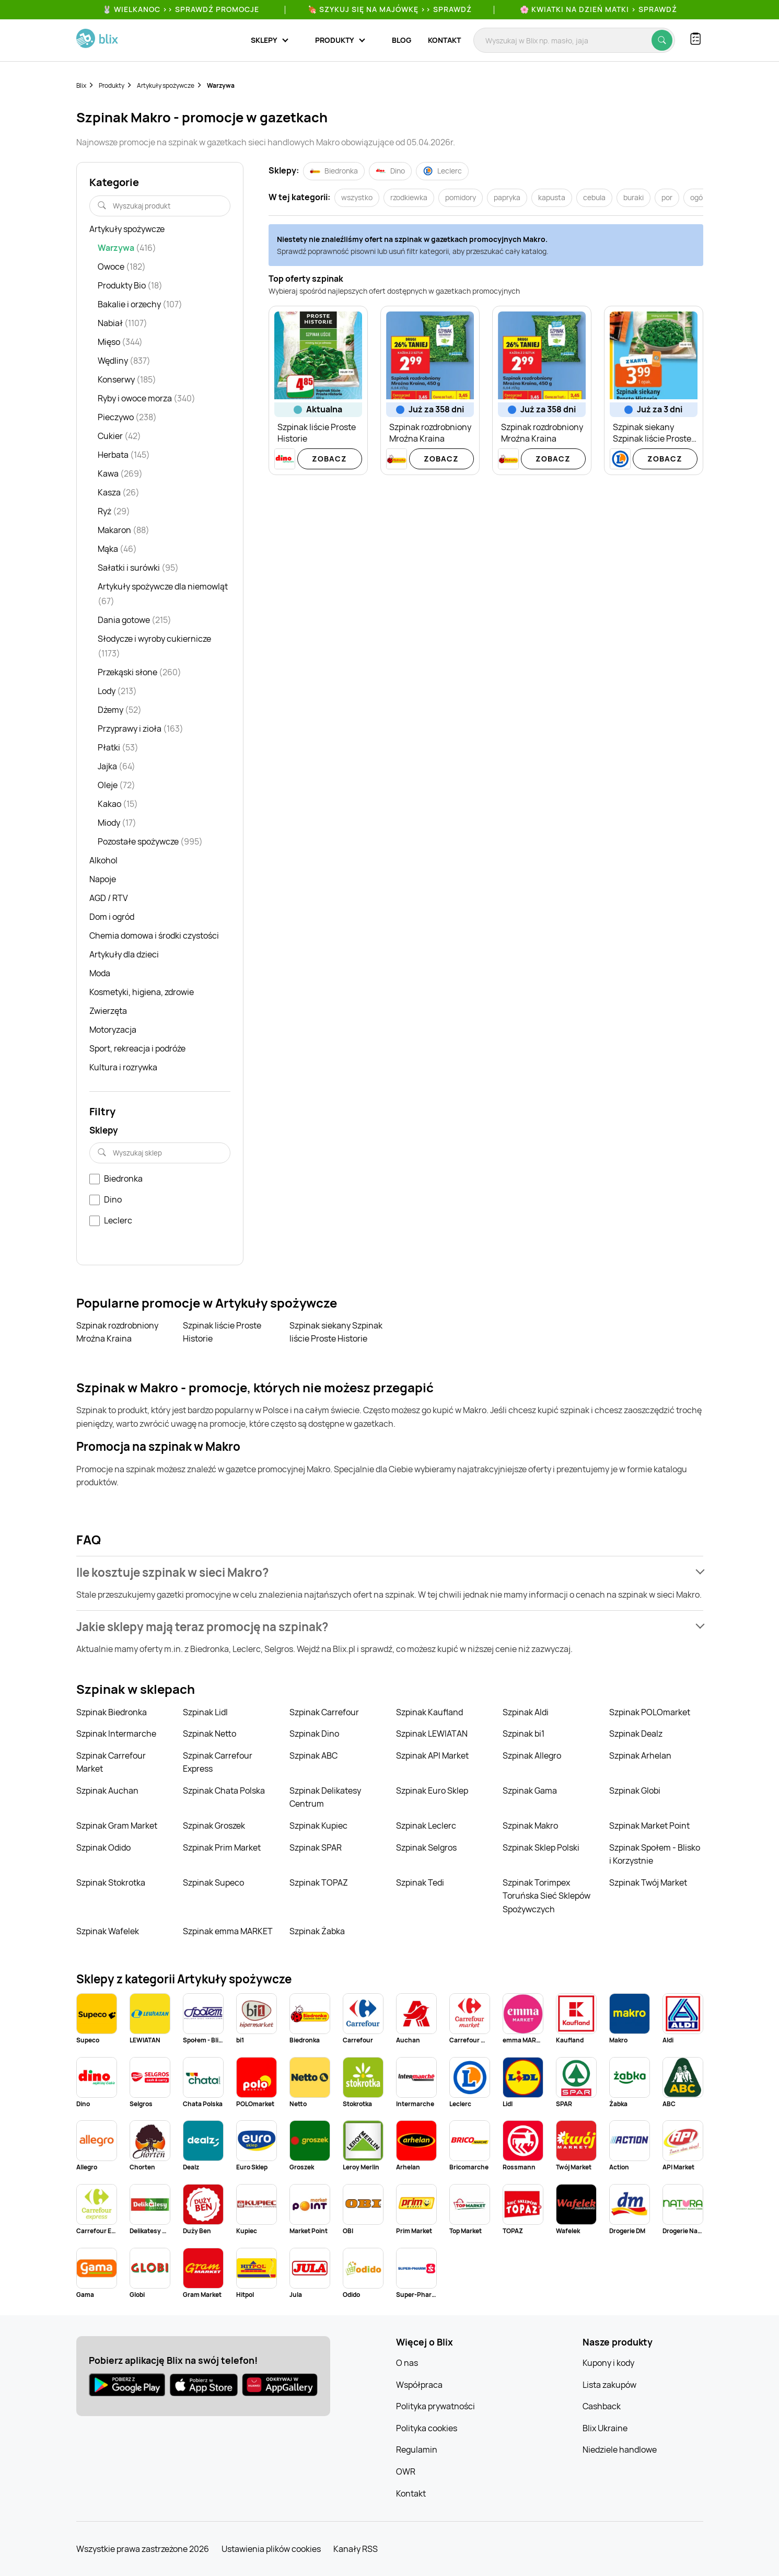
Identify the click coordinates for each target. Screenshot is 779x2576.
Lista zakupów (609, 2384)
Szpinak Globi (634, 1790)
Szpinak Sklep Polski (541, 1847)
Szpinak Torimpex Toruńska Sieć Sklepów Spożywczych (546, 1896)
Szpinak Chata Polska (224, 1790)
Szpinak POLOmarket (649, 1712)
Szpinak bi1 (523, 1733)
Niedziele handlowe (620, 2449)
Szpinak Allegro (532, 1755)
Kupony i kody (608, 2363)
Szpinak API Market (432, 1755)
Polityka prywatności (435, 2406)
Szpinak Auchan (107, 1790)
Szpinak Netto (209, 1733)
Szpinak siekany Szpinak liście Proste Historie (335, 1332)
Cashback (602, 2406)
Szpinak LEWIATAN (432, 1733)
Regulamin (416, 2449)
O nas (407, 2363)
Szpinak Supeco (213, 1882)
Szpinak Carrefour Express (217, 1762)
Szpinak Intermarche (116, 1733)
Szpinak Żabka (317, 1931)
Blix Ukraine (605, 2428)
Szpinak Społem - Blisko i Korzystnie (654, 1854)
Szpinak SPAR (315, 1847)
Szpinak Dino (314, 1733)
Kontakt (444, 40)
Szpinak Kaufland (429, 1712)
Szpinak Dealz (635, 1733)
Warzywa (221, 85)
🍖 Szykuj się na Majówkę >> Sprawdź (390, 9)
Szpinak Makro (530, 1825)
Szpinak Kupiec (318, 1825)
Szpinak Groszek (214, 1825)
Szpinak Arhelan (640, 1755)
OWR (405, 2471)
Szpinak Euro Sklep (432, 1790)
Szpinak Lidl (205, 1712)
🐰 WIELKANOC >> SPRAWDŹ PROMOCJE (180, 9)
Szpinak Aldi (526, 1712)
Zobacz (329, 459)
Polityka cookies (426, 2428)
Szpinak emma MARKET (228, 1931)
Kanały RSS (355, 2549)
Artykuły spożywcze (165, 85)
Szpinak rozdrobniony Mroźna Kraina (117, 1332)
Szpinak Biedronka (111, 1712)
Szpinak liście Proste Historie (222, 1332)
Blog (401, 40)
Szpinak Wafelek (107, 1931)
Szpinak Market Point (649, 1825)
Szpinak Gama (530, 1790)
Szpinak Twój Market (648, 1882)
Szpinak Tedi (420, 1882)
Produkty (111, 85)
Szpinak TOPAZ (318, 1882)
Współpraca (419, 2384)
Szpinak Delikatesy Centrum (325, 1797)
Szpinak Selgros (426, 1847)
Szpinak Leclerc (426, 1825)
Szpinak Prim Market (222, 1847)
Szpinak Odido (103, 1847)
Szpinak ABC (313, 1755)
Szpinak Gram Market (116, 1825)
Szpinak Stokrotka (110, 1882)
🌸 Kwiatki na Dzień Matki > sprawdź (598, 9)
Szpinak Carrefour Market (111, 1762)
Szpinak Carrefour (324, 1712)
